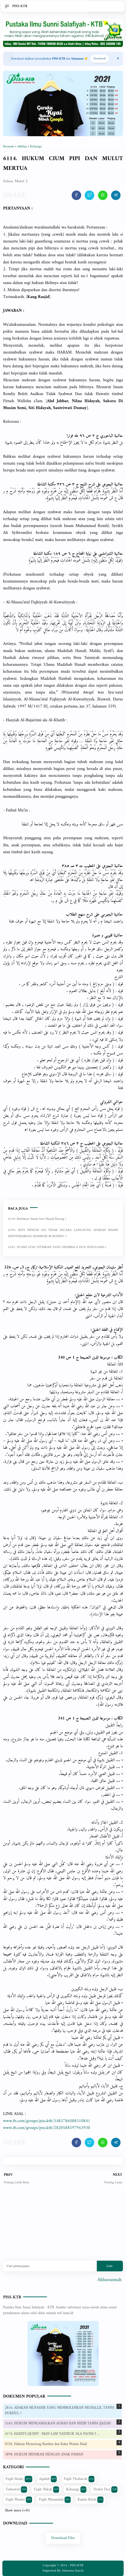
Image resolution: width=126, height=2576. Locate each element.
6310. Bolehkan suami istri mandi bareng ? (37, 1219)
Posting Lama (113, 2182)
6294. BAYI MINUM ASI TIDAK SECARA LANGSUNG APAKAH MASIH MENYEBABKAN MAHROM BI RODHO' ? (63, 1233)
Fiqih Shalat (19, 2479)
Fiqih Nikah (46, 2489)
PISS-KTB (12, 2297)
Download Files (63, 2538)
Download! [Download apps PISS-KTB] (99, 58)
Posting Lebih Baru (16, 2182)
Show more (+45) (17, 2511)
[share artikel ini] (76, 195)
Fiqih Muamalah (55, 2499)
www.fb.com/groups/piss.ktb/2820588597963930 (46, 2128)
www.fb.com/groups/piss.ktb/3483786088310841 (46, 2121)
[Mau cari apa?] (50, 2266)
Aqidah (48, 2479)
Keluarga (76, 2489)
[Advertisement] (63, 2226)
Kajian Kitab (90, 2499)
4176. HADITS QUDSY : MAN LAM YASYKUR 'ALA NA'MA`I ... (52, 2434)
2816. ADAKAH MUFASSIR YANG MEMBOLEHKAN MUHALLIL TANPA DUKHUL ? (59, 2411)
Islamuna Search (73, 2571)
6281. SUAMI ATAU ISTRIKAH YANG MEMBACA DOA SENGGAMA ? (57, 1247)
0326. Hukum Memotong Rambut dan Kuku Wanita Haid (46, 2444)
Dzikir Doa (105, 2489)
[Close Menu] (118, 59)
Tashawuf (16, 2489)
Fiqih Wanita (19, 2499)
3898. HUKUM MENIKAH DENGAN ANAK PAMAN (44, 2454)
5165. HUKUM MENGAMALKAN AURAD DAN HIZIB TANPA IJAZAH (58, 2423)
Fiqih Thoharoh (79, 2479)
